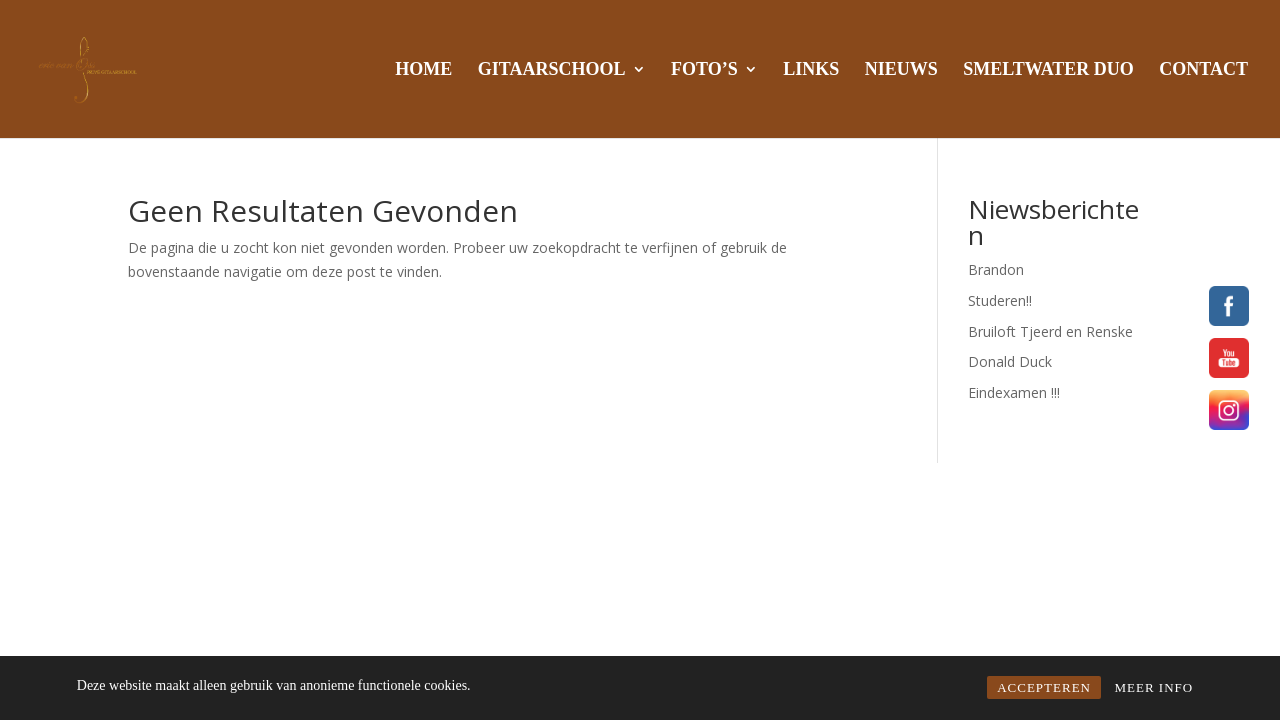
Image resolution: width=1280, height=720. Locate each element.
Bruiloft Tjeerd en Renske (1050, 331)
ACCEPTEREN (1044, 687)
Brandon (996, 269)
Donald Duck (1010, 361)
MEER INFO (1153, 687)
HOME (423, 70)
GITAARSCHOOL (552, 70)
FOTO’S (704, 70)
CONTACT (1203, 70)
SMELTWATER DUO (1048, 70)
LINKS (811, 70)
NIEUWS (901, 70)
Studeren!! (1000, 300)
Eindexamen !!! (1014, 392)
